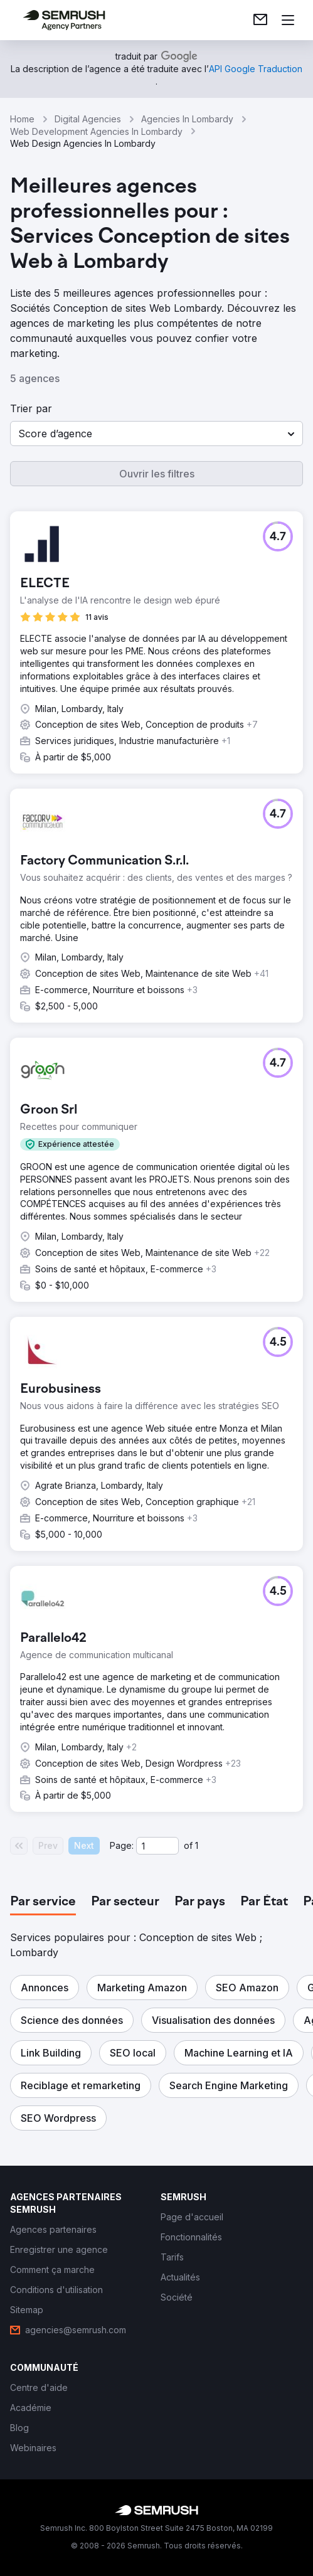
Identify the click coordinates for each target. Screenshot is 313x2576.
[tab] (43, 1902)
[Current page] (157, 1846)
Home (22, 119)
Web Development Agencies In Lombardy (96, 131)
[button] (156, 433)
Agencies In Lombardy (187, 119)
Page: (122, 1845)
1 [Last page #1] (196, 1845)
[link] (260, 20)
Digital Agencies (88, 119)
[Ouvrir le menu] (288, 20)
